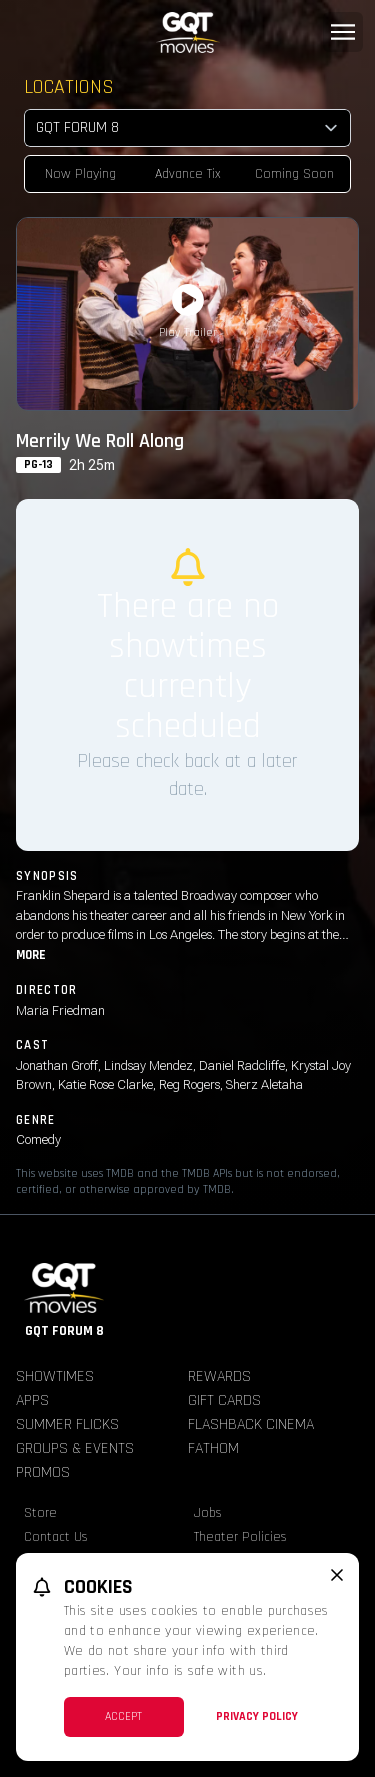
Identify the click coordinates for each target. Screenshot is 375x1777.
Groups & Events (75, 1448)
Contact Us (56, 1537)
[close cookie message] (337, 1575)
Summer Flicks (67, 1424)
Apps (32, 1400)
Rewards (219, 1376)
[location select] (187, 128)
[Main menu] (343, 32)
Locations (69, 87)
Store (40, 1513)
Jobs (208, 1513)
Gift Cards (224, 1400)
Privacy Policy (257, 1716)
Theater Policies (240, 1537)
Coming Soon (294, 174)
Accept (123, 1716)
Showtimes (55, 1376)
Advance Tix (188, 174)
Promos (43, 1472)
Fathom (213, 1448)
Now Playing (80, 174)
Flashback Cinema (251, 1424)
